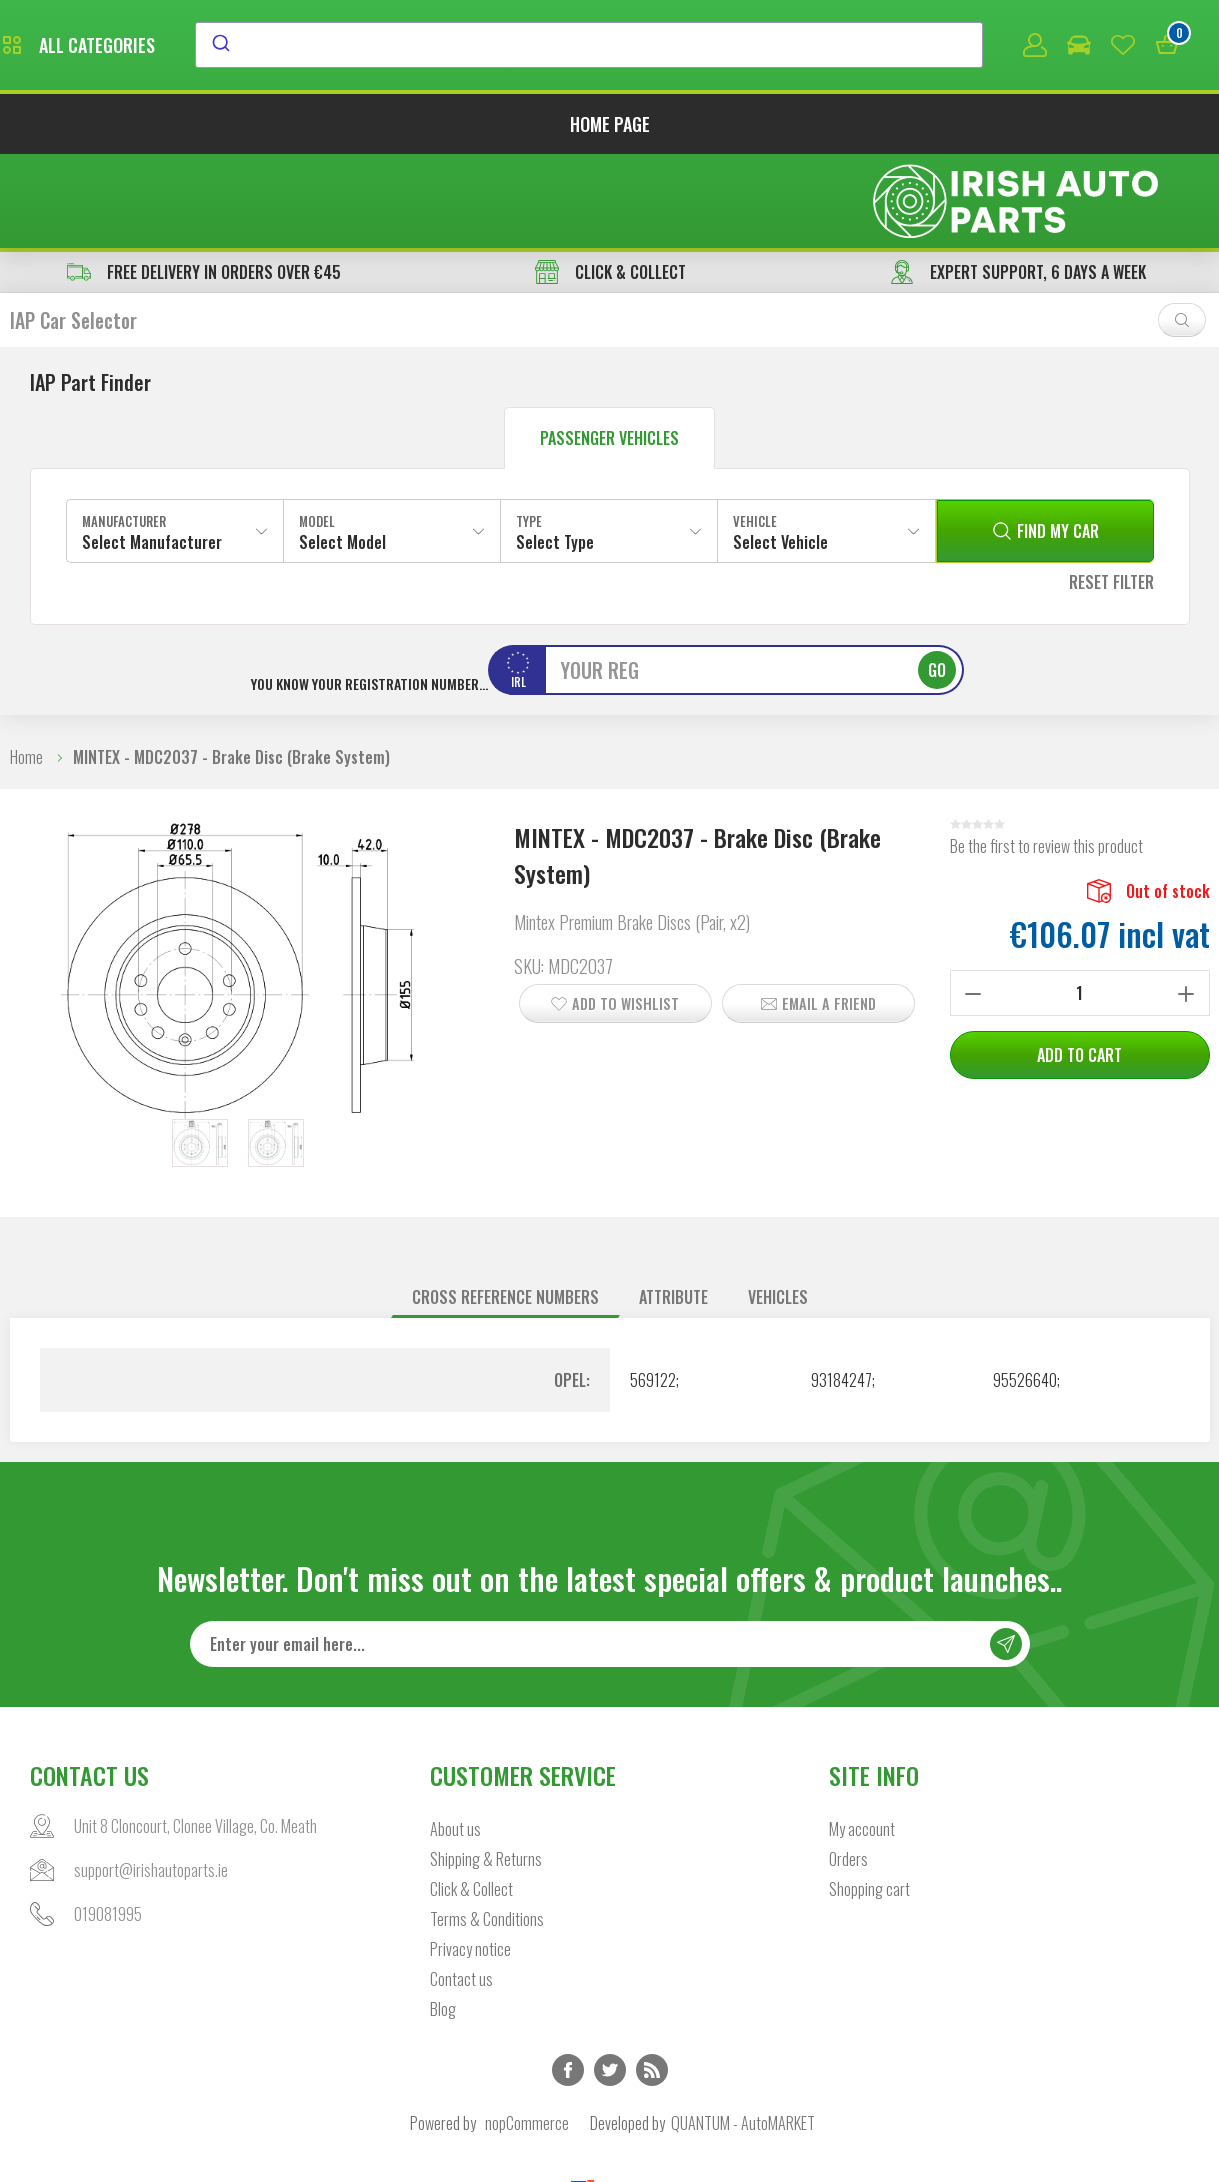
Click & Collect (471, 1800)
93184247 (841, 1290)
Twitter (610, 1981)
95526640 (1025, 1290)
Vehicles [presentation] (778, 1207)
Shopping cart (869, 1800)
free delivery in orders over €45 (204, 182)
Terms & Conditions (487, 1830)
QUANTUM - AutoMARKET (743, 2034)
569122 (653, 1290)
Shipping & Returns (486, 1770)
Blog (443, 1920)
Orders (848, 1770)
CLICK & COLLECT (610, 182)
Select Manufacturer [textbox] (152, 452)
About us (455, 1740)
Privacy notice (470, 1860)
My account (862, 1740)
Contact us (461, 1890)
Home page (610, 128)
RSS (652, 1981)
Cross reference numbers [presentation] (505, 1207)
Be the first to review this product (1046, 756)
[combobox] (772, 47)
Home (26, 667)
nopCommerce (527, 2034)
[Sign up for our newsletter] (610, 1555)
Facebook (568, 1981)
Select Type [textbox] (555, 452)
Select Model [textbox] (342, 452)
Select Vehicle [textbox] (780, 452)
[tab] (505, 1207)
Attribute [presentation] (673, 1207)
